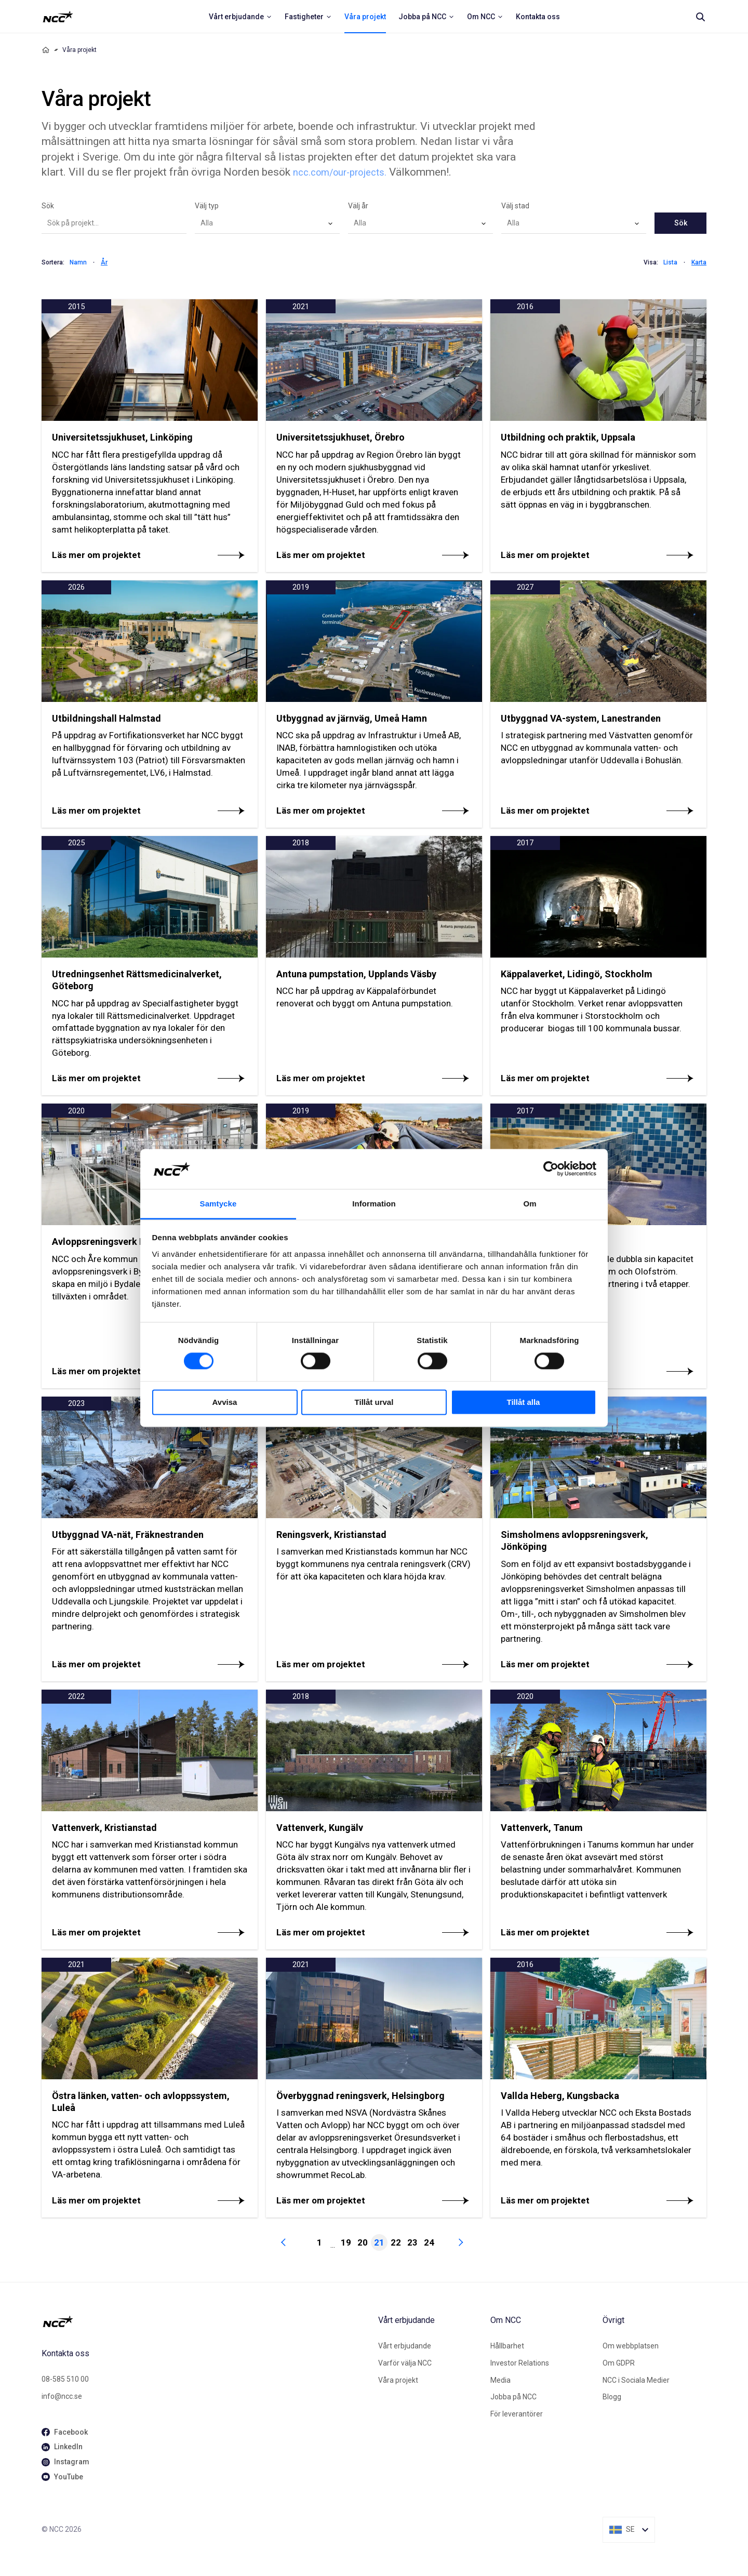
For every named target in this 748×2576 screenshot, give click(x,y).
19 (346, 2242)
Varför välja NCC (405, 2363)
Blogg (612, 2397)
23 (412, 2242)
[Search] (700, 16)
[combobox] (267, 223)
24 (429, 2242)
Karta (698, 262)
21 (379, 2242)
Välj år (358, 206)
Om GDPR (619, 2363)
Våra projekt (398, 2380)
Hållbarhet (507, 2346)
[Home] (46, 50)
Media (500, 2380)
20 (362, 2242)
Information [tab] (374, 1203)
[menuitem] (240, 16)
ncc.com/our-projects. (339, 172)
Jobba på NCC (513, 2397)
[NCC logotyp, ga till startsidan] (58, 16)
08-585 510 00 (65, 2379)
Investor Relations (519, 2363)
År (104, 262)
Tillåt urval (374, 1402)
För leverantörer (516, 2414)
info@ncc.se (62, 2396)
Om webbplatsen (631, 2346)
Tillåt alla (523, 1402)
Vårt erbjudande (404, 2346)
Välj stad (515, 206)
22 (396, 2242)
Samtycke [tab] (218, 1203)
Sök (48, 206)
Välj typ (207, 206)
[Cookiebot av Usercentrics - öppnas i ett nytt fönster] (550, 1169)
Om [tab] (529, 1203)
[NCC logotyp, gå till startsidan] (206, 2321)
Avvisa (224, 1402)
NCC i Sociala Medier (636, 2380)
